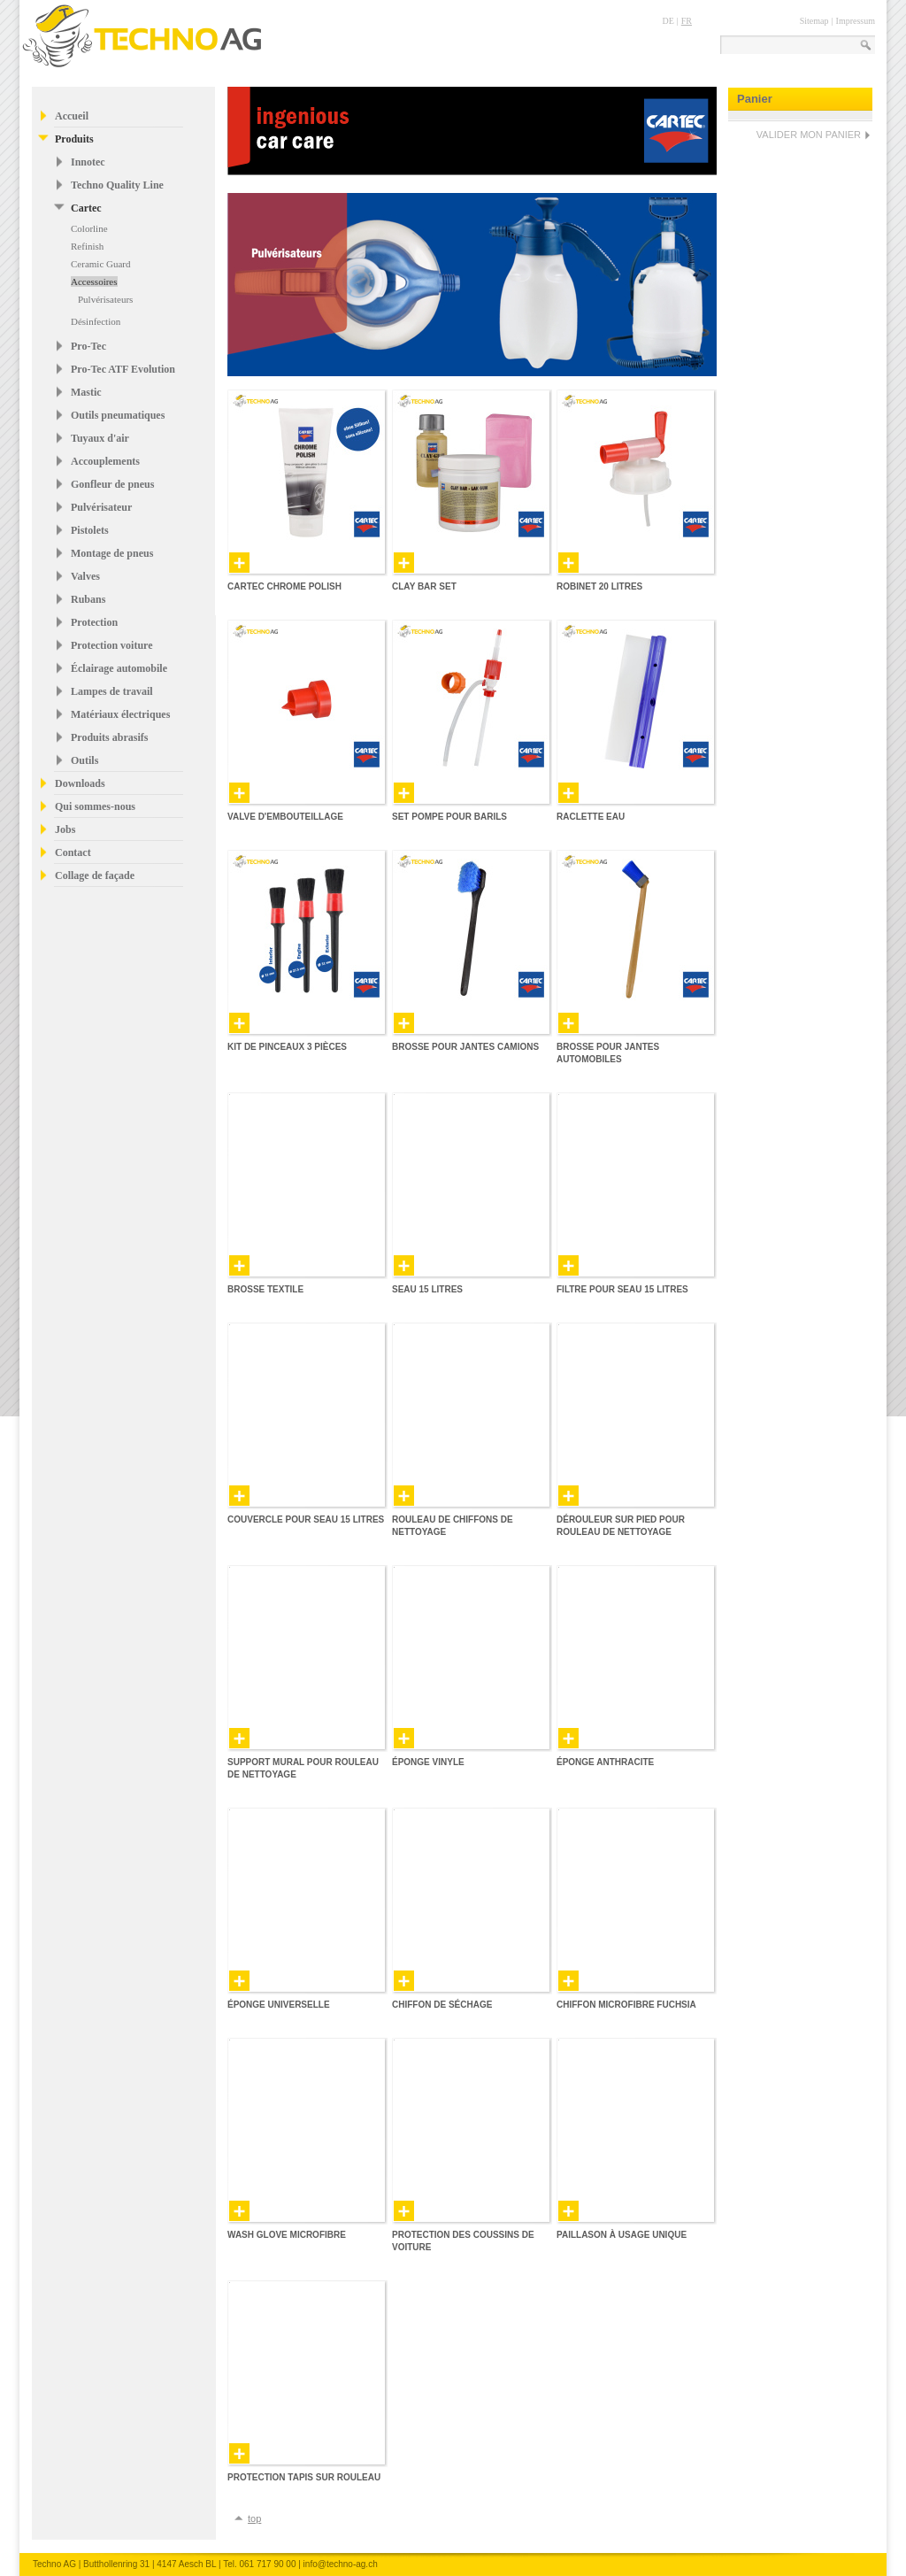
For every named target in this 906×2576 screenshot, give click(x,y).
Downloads (80, 783)
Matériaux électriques (120, 714)
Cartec (86, 208)
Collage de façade (94, 875)
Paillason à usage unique (622, 2235)
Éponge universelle (278, 2004)
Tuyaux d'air (100, 438)
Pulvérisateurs (105, 299)
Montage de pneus (112, 553)
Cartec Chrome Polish (284, 586)
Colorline (89, 228)
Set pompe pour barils (449, 816)
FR (686, 21)
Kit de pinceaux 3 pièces (287, 1047)
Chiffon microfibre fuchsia (626, 2004)
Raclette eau (591, 816)
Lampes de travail (112, 691)
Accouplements (105, 461)
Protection (94, 622)
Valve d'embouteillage (285, 816)
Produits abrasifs (109, 737)
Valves (85, 576)
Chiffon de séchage (442, 2004)
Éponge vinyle (428, 1762)
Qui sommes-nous (95, 806)
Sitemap (814, 21)
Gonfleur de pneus (112, 484)
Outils (84, 760)
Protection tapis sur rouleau (303, 2477)
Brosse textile (265, 1289)
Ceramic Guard (101, 263)
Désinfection (95, 321)
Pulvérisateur (101, 507)
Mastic (86, 392)
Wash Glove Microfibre (286, 2235)
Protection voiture (112, 645)
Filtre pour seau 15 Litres (622, 1289)
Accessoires (94, 281)
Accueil (71, 116)
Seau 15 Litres (427, 1289)
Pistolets (90, 530)
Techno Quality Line (117, 185)
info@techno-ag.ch (340, 2564)
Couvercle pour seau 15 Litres (305, 1519)
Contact (73, 852)
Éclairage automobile (119, 668)
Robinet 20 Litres (599, 586)
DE (667, 21)
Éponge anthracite (605, 1762)
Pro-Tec (88, 346)
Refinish (87, 246)
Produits (74, 139)
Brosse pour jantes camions (465, 1047)
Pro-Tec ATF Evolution (123, 369)
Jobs (65, 829)
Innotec (88, 162)
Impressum (855, 21)
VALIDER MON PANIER (808, 134)
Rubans (88, 599)
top (254, 2518)
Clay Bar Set (424, 586)
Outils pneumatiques (118, 415)
